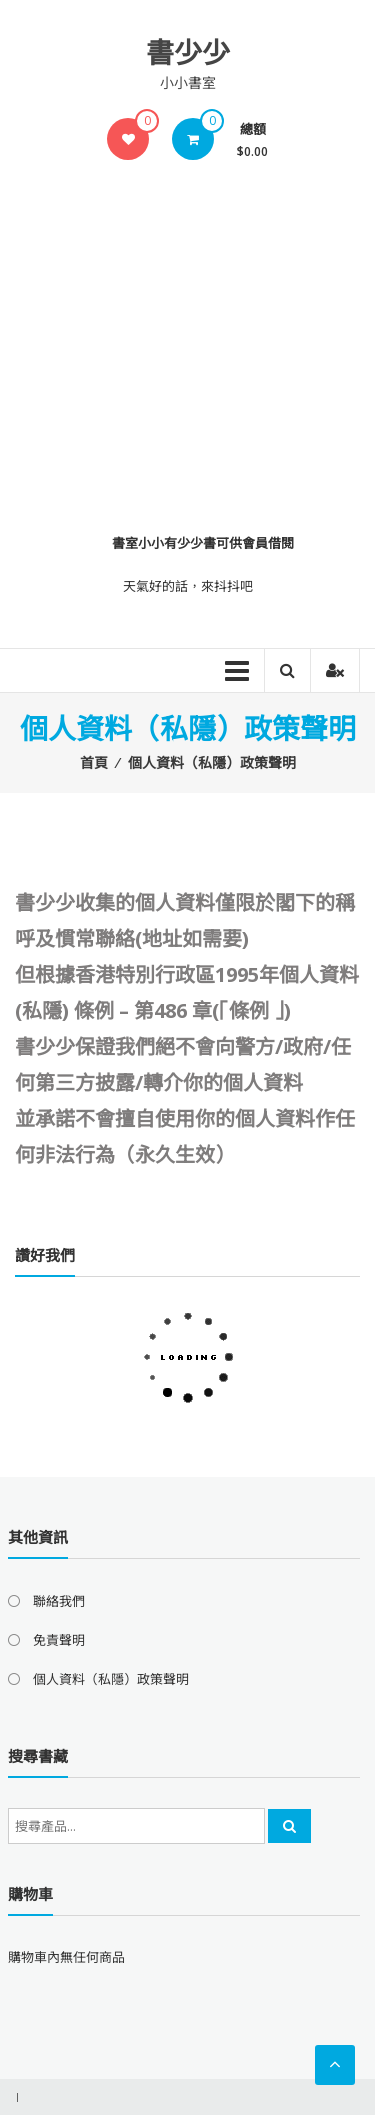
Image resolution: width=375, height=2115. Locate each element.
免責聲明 (59, 1640)
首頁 (94, 762)
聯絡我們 (59, 1601)
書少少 (188, 52)
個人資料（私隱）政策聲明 (111, 1679)
